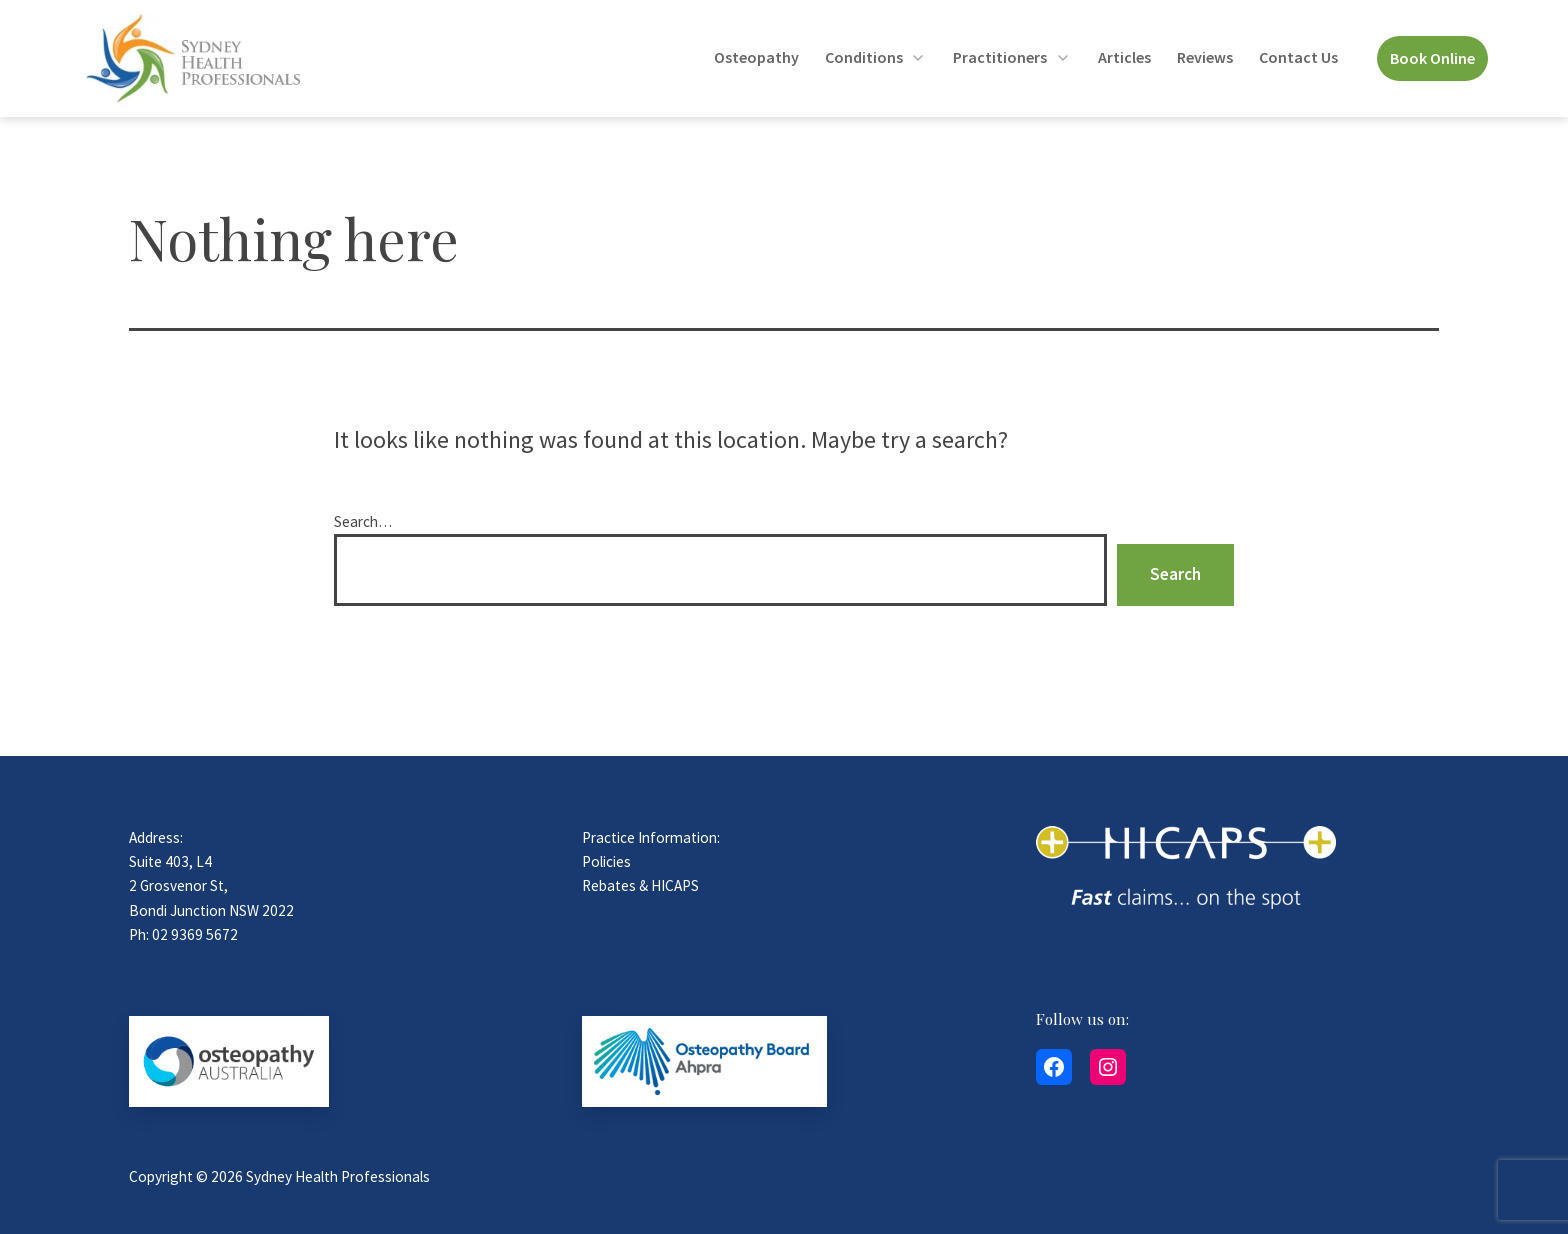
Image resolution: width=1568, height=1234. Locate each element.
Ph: (140, 934)
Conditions (864, 57)
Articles (1124, 57)
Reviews (1205, 57)
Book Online (1432, 58)
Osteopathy (756, 57)
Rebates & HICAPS (640, 885)
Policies (606, 861)
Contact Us (1298, 57)
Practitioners (1000, 57)
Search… (363, 521)
